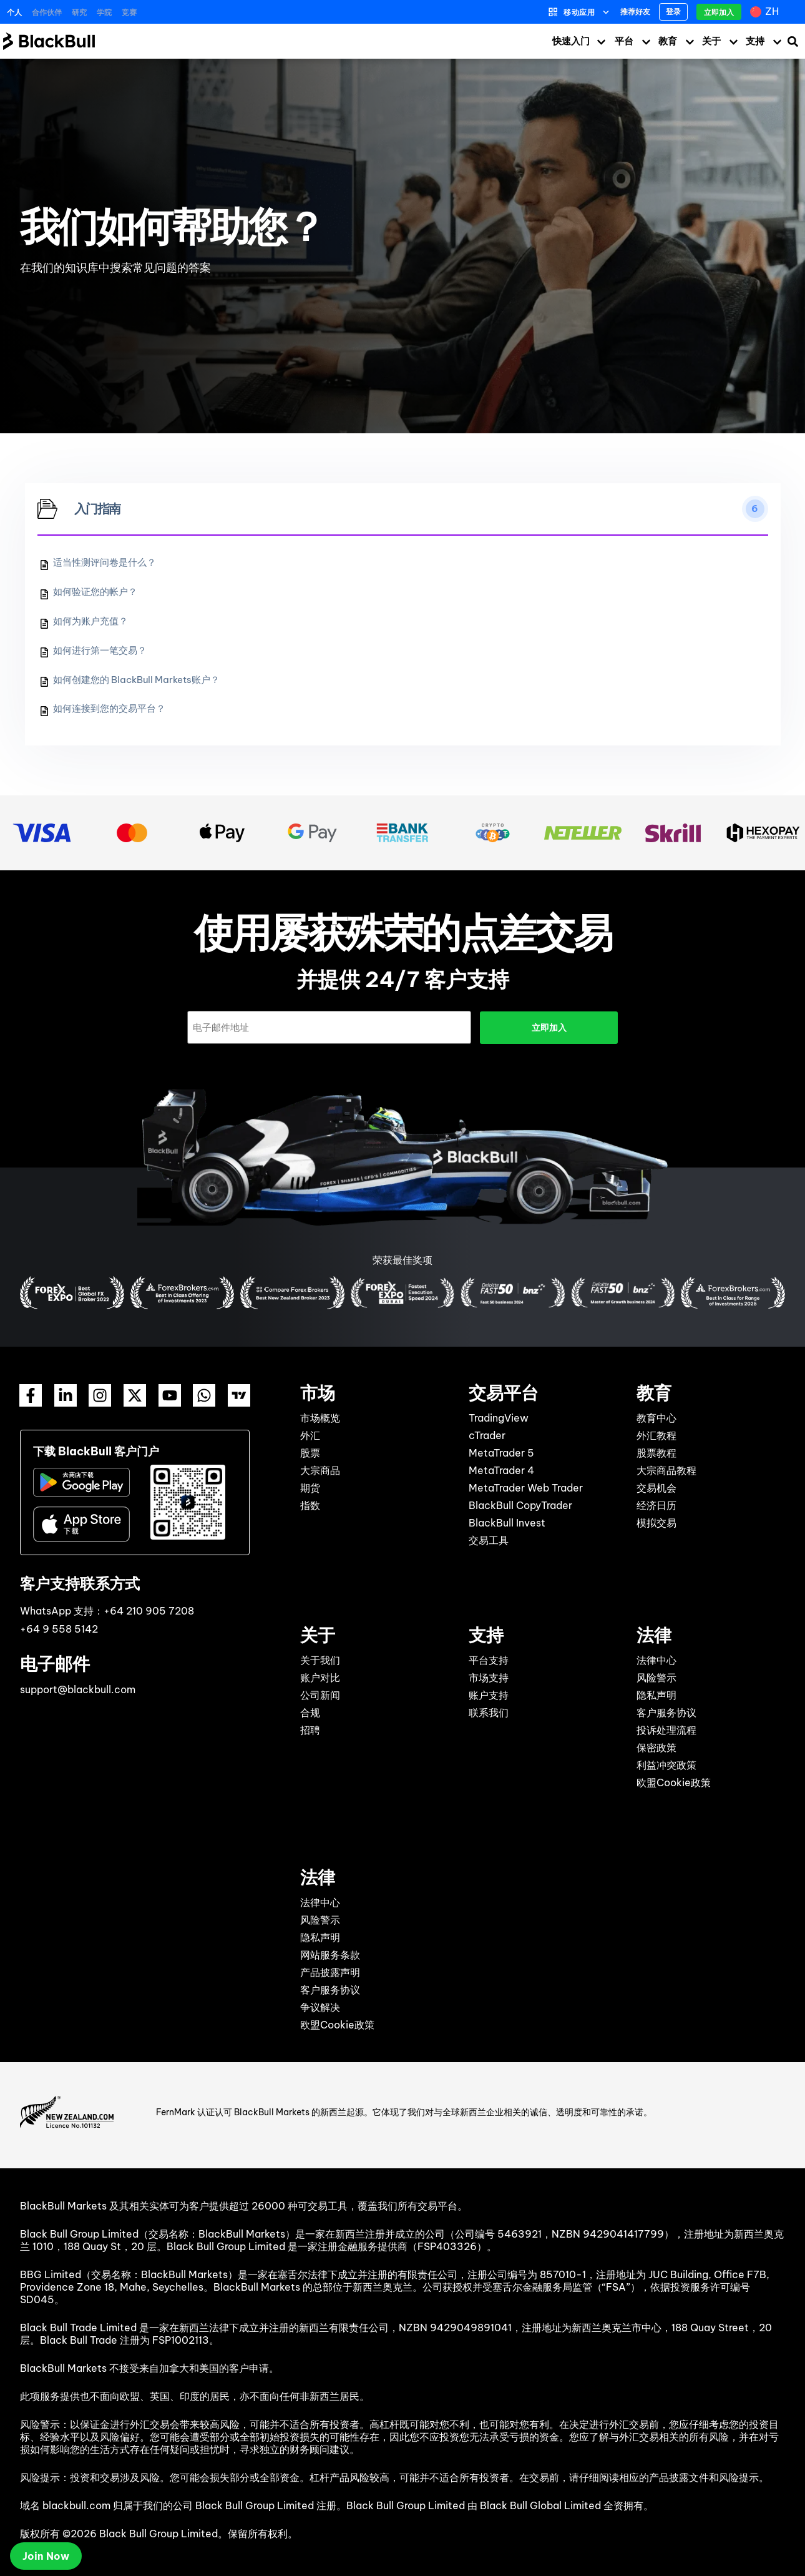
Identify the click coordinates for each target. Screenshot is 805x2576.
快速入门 (571, 41)
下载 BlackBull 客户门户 (96, 1450)
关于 (711, 41)
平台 (624, 41)
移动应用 (579, 12)
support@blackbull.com (77, 1689)
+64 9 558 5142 (59, 1628)
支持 (755, 41)
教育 (667, 41)
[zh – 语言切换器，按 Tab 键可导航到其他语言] (765, 11)
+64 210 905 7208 (149, 1610)
